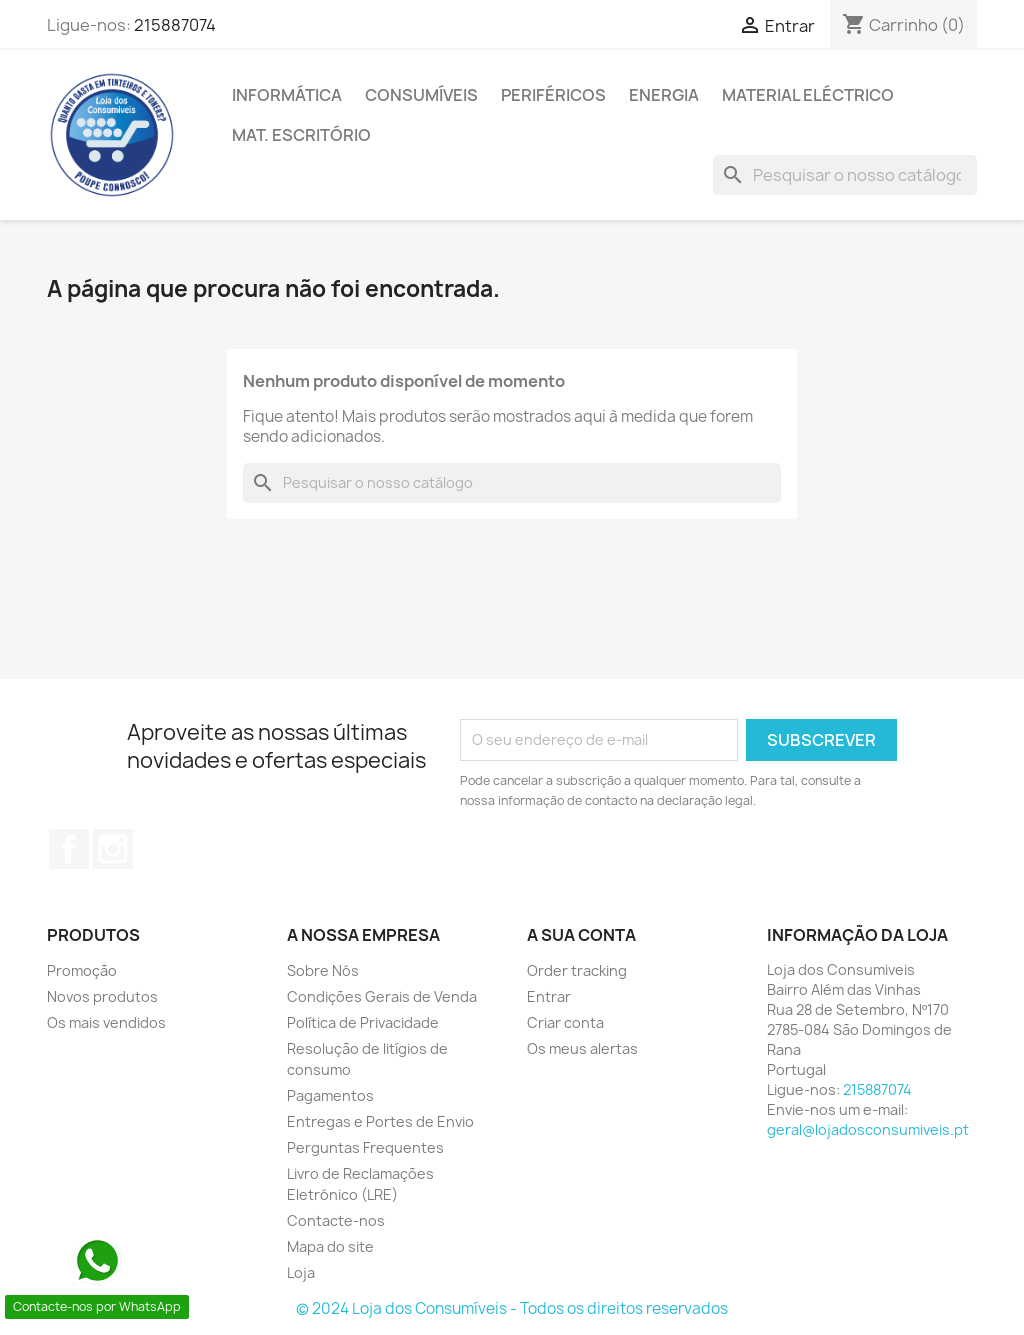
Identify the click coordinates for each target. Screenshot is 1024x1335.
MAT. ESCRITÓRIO (301, 135)
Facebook (69, 849)
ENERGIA (664, 95)
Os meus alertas (582, 1048)
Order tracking (577, 970)
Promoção (82, 970)
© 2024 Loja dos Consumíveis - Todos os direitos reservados (512, 1308)
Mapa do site (330, 1246)
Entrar (549, 996)
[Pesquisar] (845, 175)
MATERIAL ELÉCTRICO (808, 95)
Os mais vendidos (106, 1022)
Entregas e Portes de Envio (380, 1121)
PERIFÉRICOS (553, 95)
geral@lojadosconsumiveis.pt (868, 1129)
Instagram (113, 849)
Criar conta (565, 1022)
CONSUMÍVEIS (421, 95)
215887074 (175, 25)
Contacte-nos (336, 1220)
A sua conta (581, 935)
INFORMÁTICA (287, 95)
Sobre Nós (323, 970)
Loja (301, 1272)
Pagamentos (330, 1095)
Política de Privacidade (363, 1022)
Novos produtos (102, 996)
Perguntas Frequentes (365, 1147)
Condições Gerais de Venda (382, 996)
